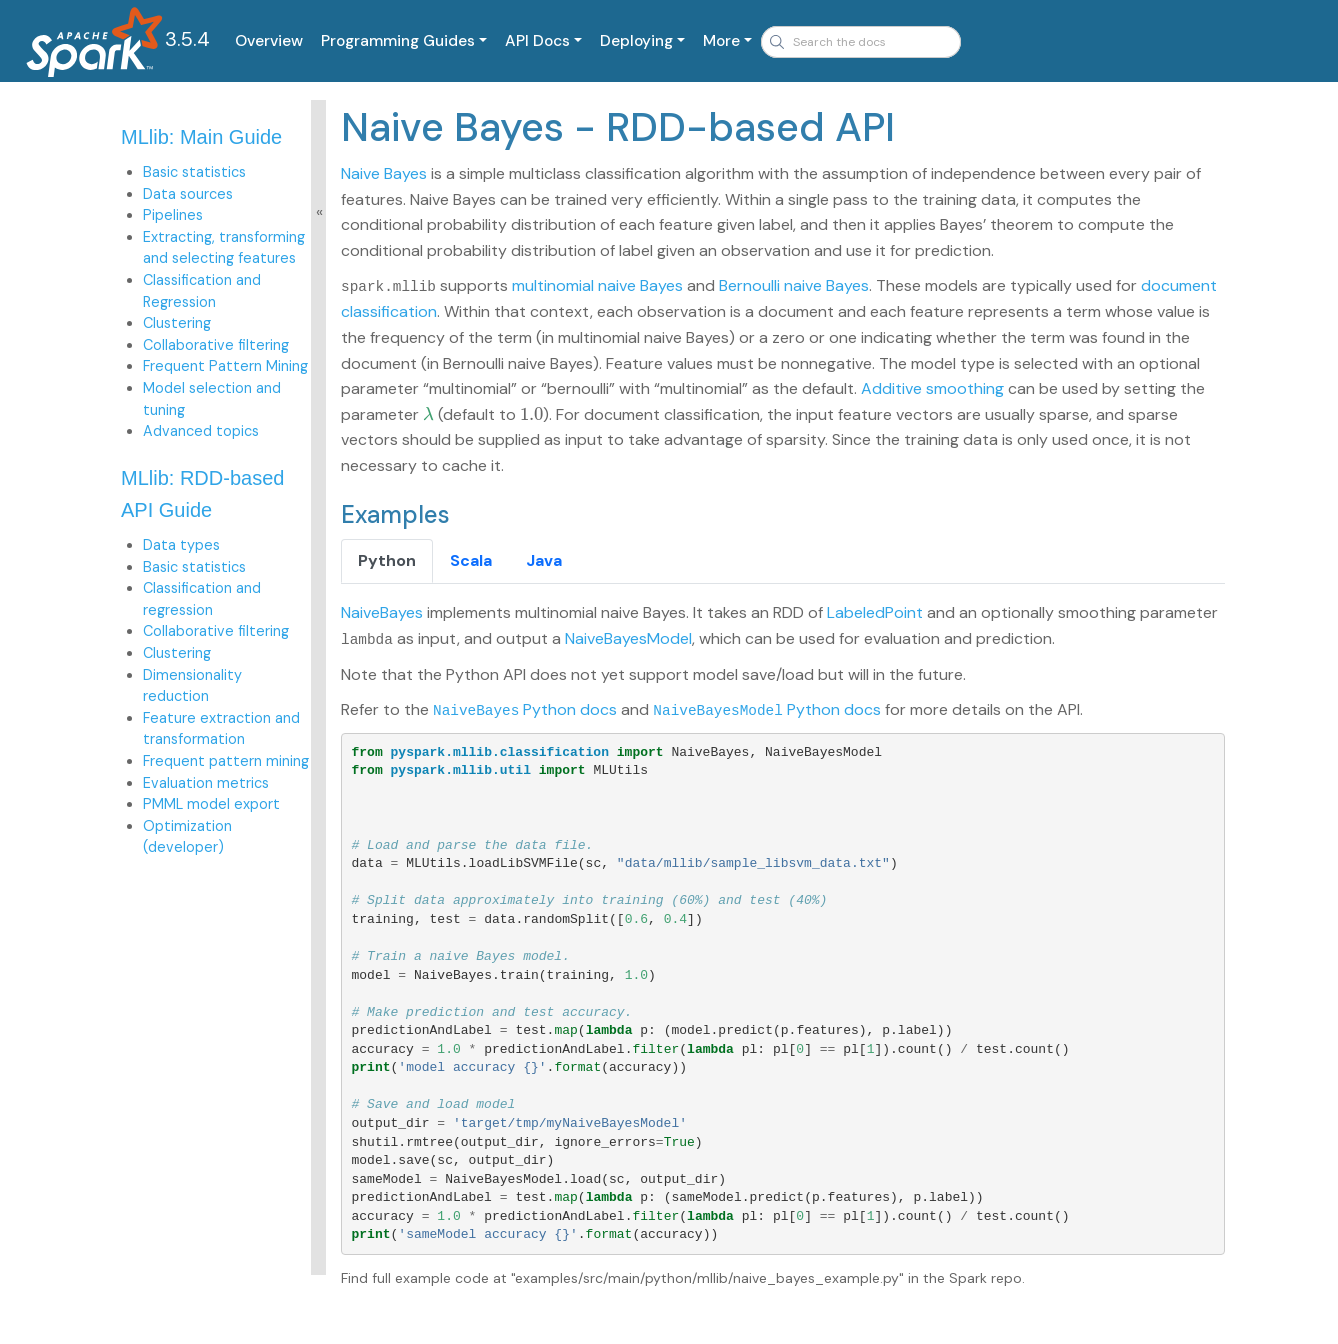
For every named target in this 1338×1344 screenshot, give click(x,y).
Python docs (525, 708)
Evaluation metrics (206, 783)
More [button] (721, 41)
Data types (181, 545)
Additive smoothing (932, 388)
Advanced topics (201, 431)
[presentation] (428, 413)
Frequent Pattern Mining (225, 366)
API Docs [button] (537, 41)
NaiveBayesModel (628, 637)
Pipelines (173, 215)
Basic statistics (194, 172)
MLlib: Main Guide (201, 137)
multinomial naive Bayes (597, 285)
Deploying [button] (636, 41)
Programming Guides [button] (398, 41)
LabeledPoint (875, 612)
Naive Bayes (384, 173)
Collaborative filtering (216, 345)
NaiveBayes (382, 612)
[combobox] (861, 42)
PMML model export (211, 804)
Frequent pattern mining (226, 761)
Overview (269, 41)
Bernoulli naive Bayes (794, 285)
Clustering (177, 323)
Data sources (188, 194)
